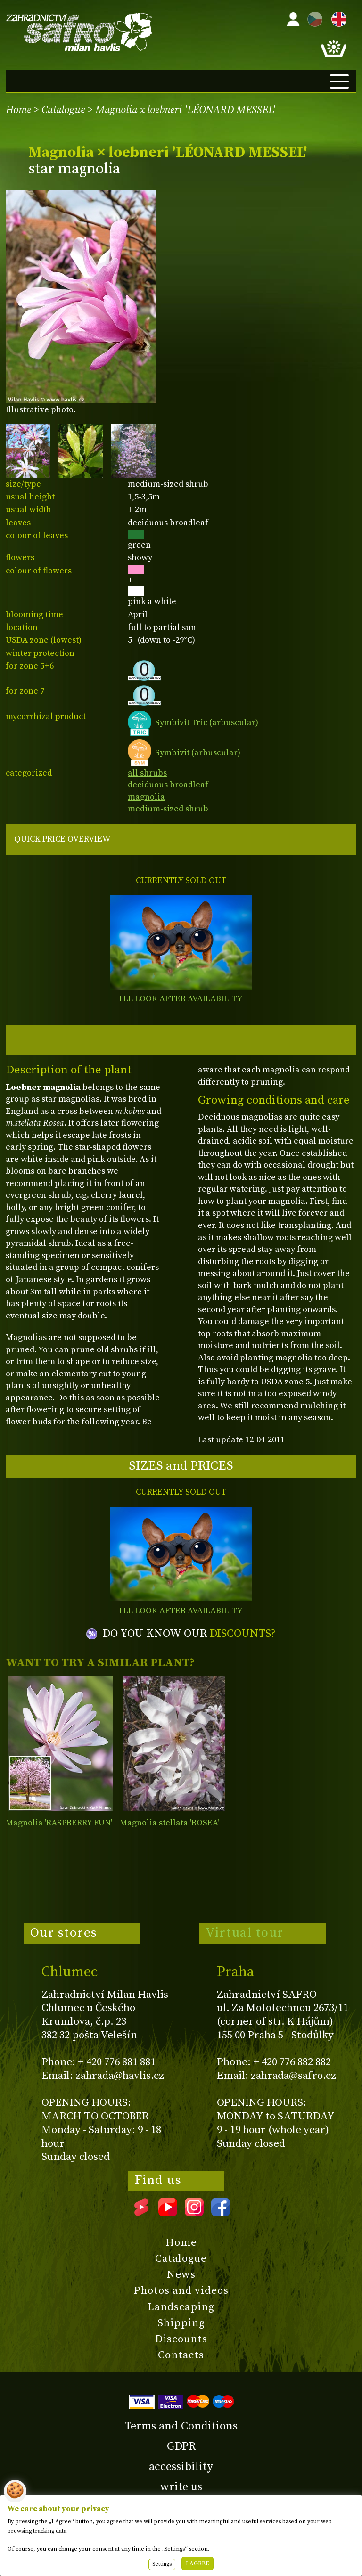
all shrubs (147, 773)
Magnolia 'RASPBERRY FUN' (59, 1822)
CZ (312, 17)
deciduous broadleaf (168, 784)
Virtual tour (245, 1933)
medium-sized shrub (168, 808)
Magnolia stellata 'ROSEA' (169, 1822)
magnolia (146, 797)
